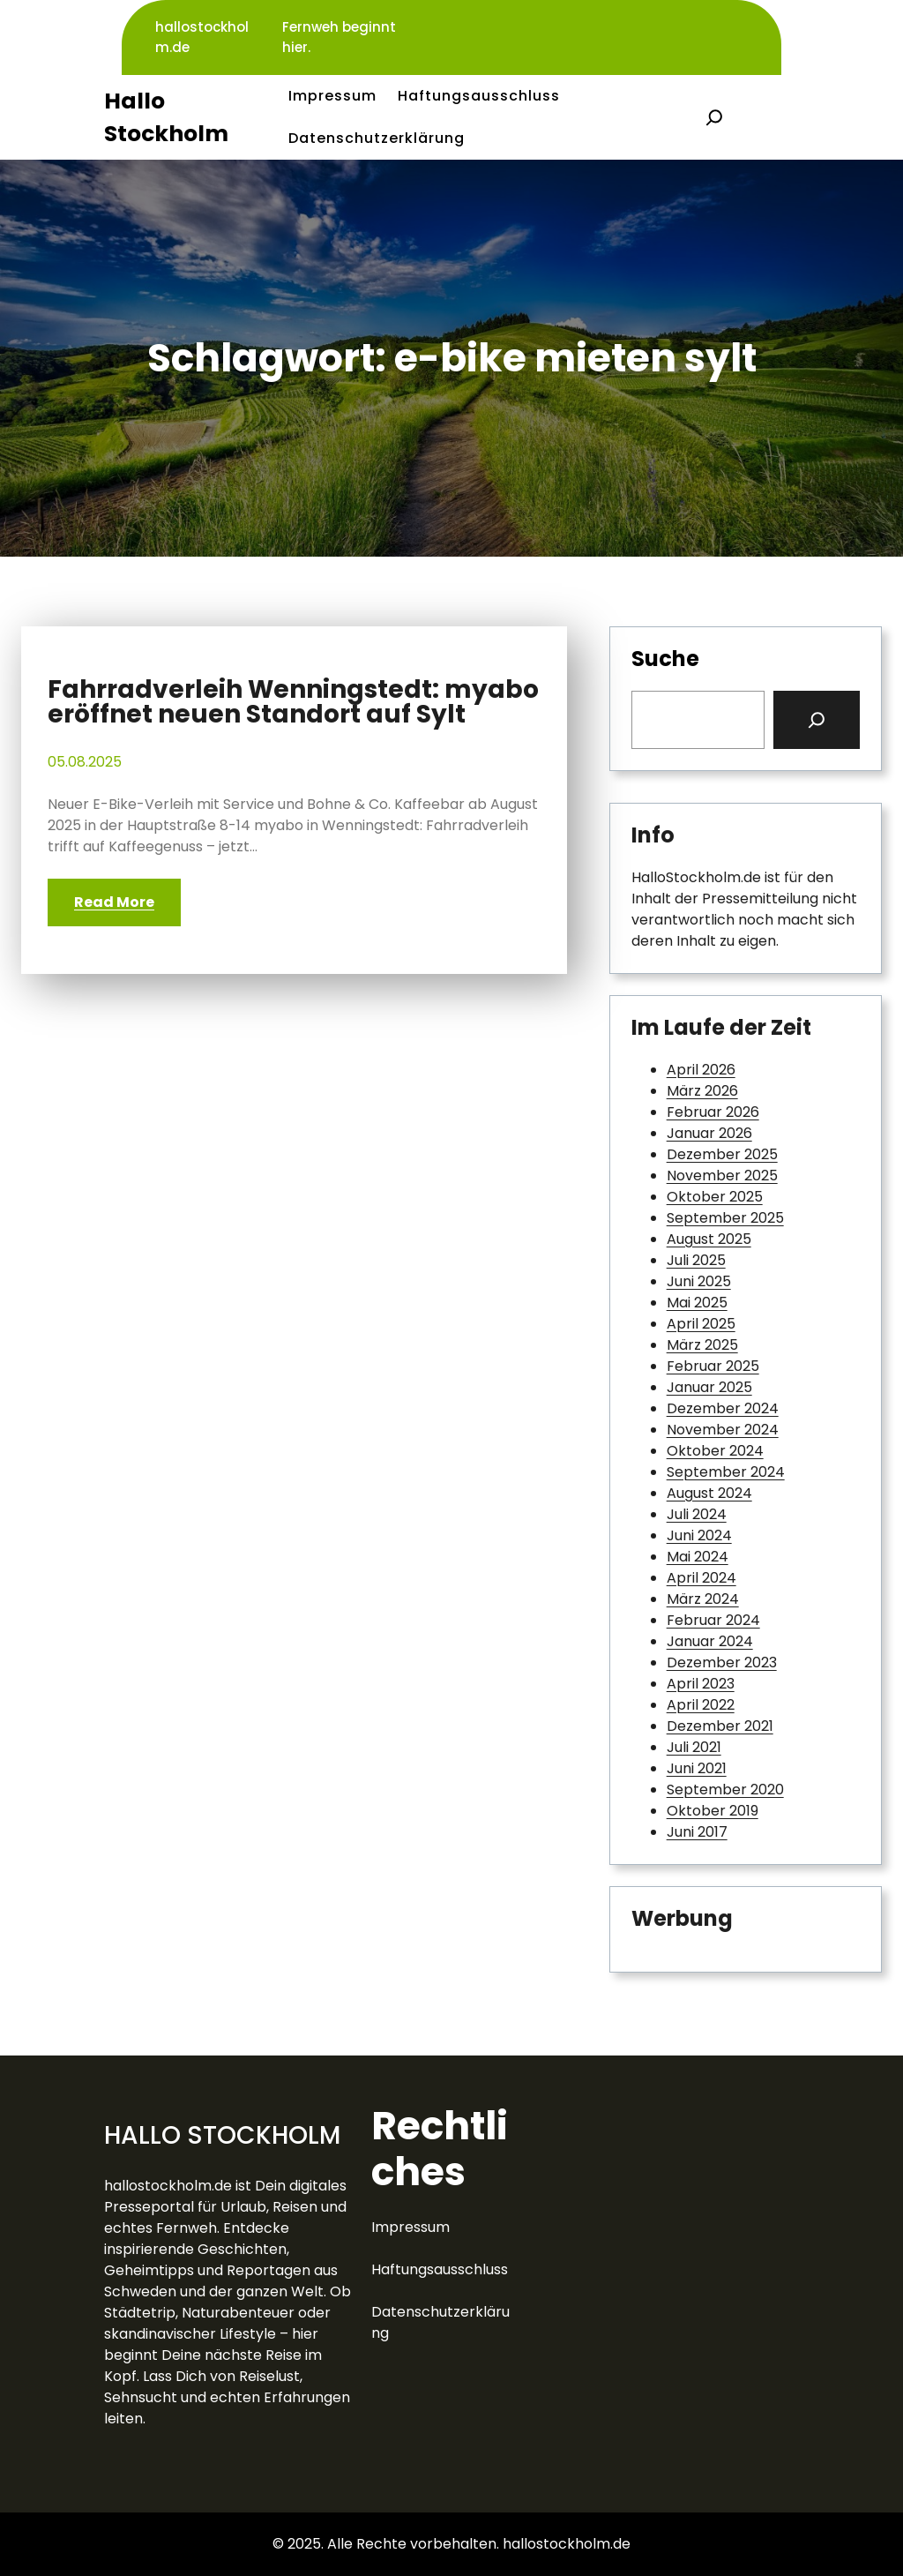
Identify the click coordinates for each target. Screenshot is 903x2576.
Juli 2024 (697, 1514)
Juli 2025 (696, 1260)
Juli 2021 (694, 1747)
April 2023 (701, 1684)
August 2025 (709, 1239)
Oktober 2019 (712, 1811)
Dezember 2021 (720, 1726)
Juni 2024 (699, 1535)
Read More (114, 902)
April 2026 (701, 1070)
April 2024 (701, 1578)
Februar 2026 (713, 1112)
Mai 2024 (697, 1556)
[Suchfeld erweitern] (714, 117)
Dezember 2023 (722, 1662)
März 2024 (703, 1599)
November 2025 (722, 1175)
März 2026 (702, 1091)
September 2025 (725, 1218)
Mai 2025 (697, 1302)
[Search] (816, 720)
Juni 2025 (699, 1281)
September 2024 (726, 1472)
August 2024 (709, 1493)
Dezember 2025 (722, 1154)
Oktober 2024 (715, 1451)
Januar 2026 (709, 1133)
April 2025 (701, 1324)
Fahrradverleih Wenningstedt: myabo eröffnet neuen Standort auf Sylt (293, 702)
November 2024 (723, 1429)
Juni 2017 (697, 1832)
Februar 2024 (713, 1620)
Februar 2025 (713, 1366)
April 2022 (701, 1705)
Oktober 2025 (715, 1197)
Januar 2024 (710, 1641)
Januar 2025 (709, 1387)
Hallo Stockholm (222, 2135)
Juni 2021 (697, 1768)
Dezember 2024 (723, 1408)
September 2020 (725, 1789)
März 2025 (702, 1345)
